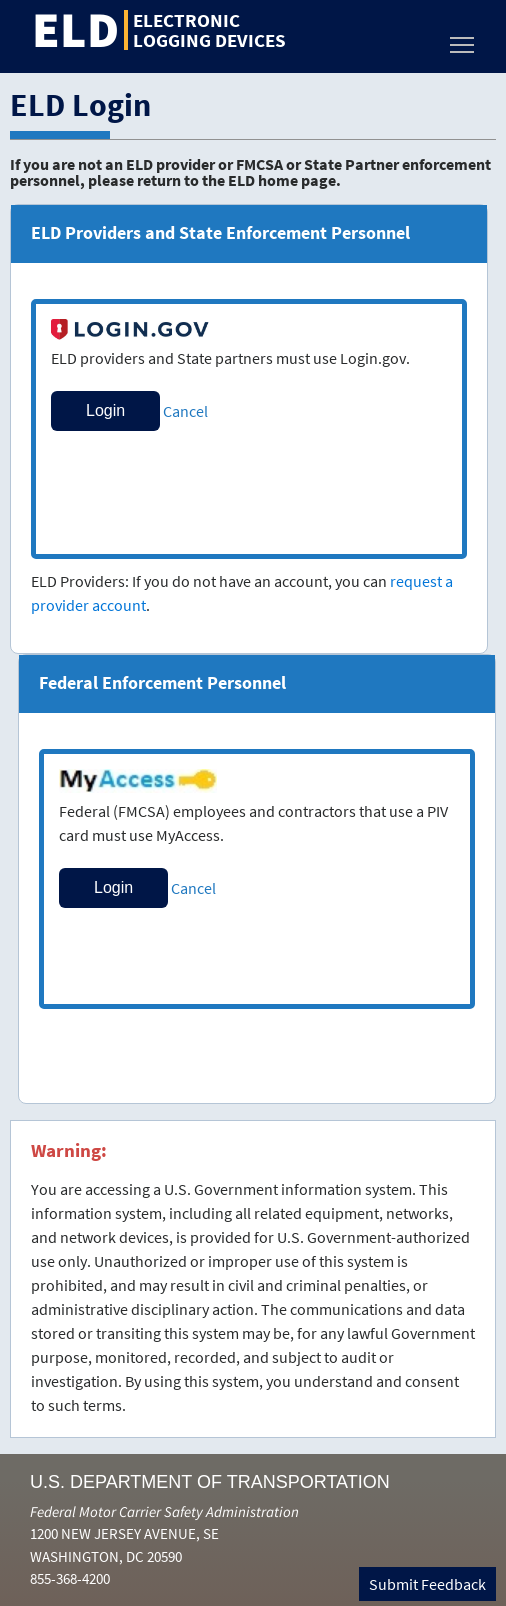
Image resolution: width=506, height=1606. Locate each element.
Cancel (185, 411)
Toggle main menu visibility (463, 39)
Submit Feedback (427, 1584)
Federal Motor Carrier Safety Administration (164, 1511)
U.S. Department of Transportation (210, 1482)
